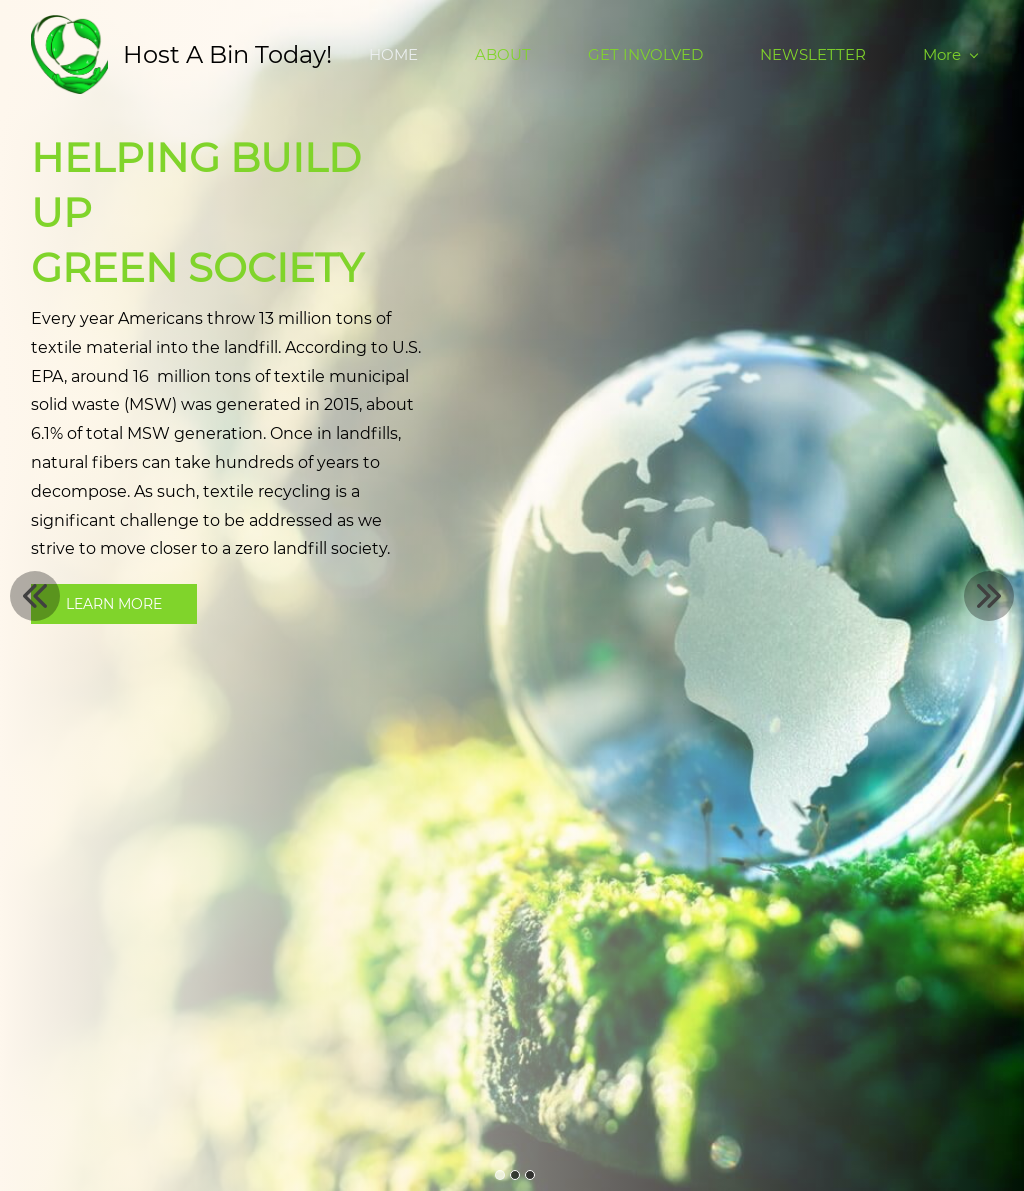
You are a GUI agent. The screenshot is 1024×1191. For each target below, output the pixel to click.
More (950, 54)
